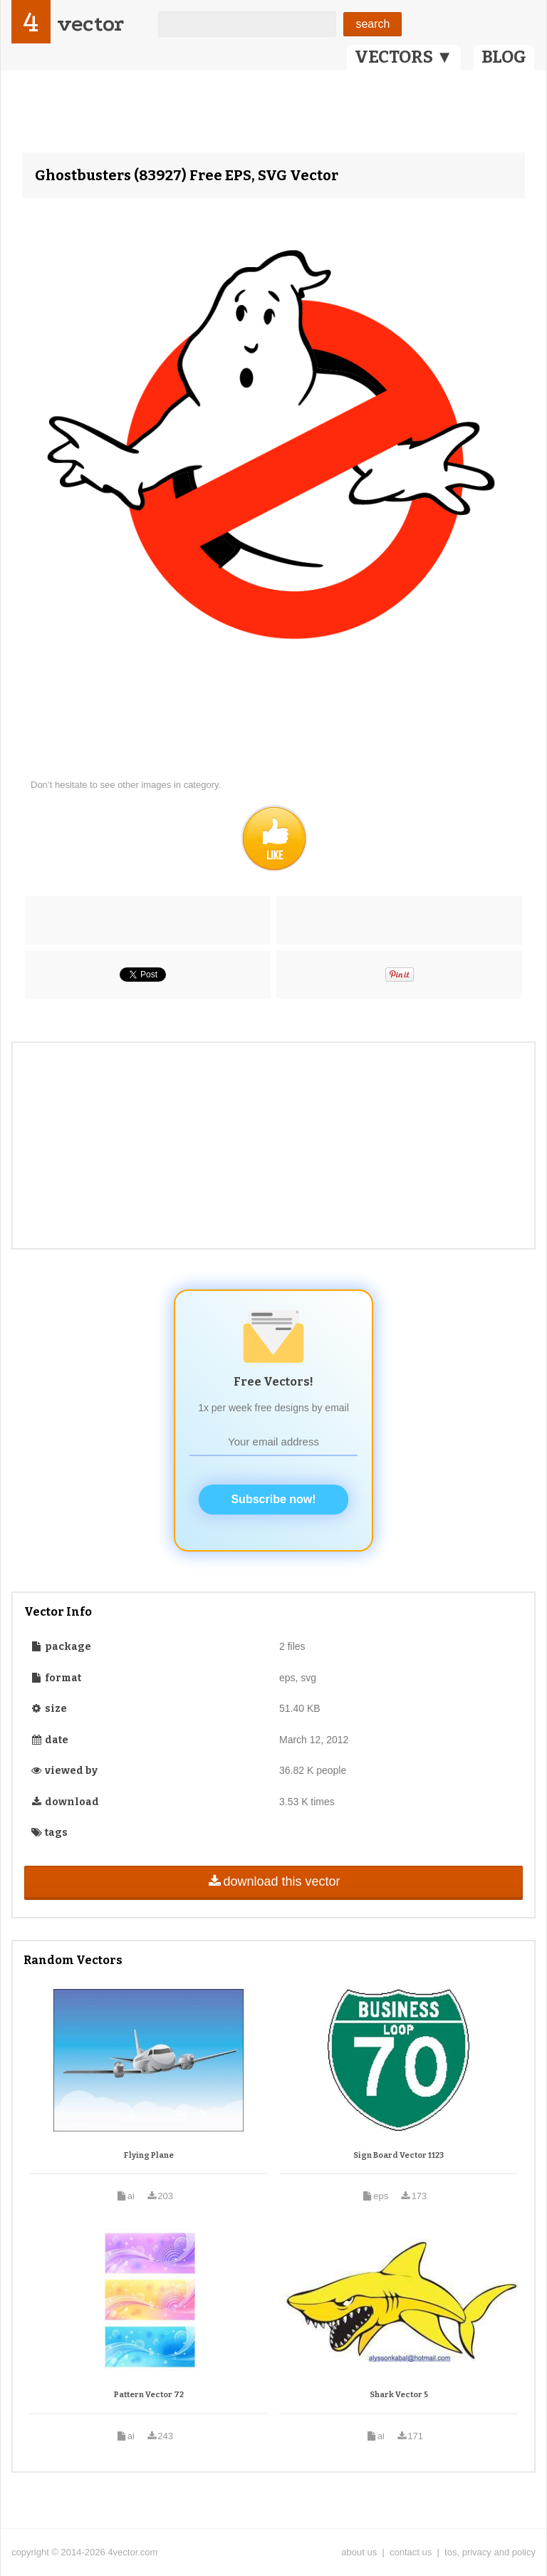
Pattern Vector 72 (149, 2394)
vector (90, 23)
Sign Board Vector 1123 (398, 2155)
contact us (411, 2552)
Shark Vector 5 (399, 2394)
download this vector (273, 1881)
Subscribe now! (273, 1499)
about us (359, 2552)
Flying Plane (149, 2155)
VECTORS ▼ (404, 57)
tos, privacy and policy (490, 2552)
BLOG (503, 57)
